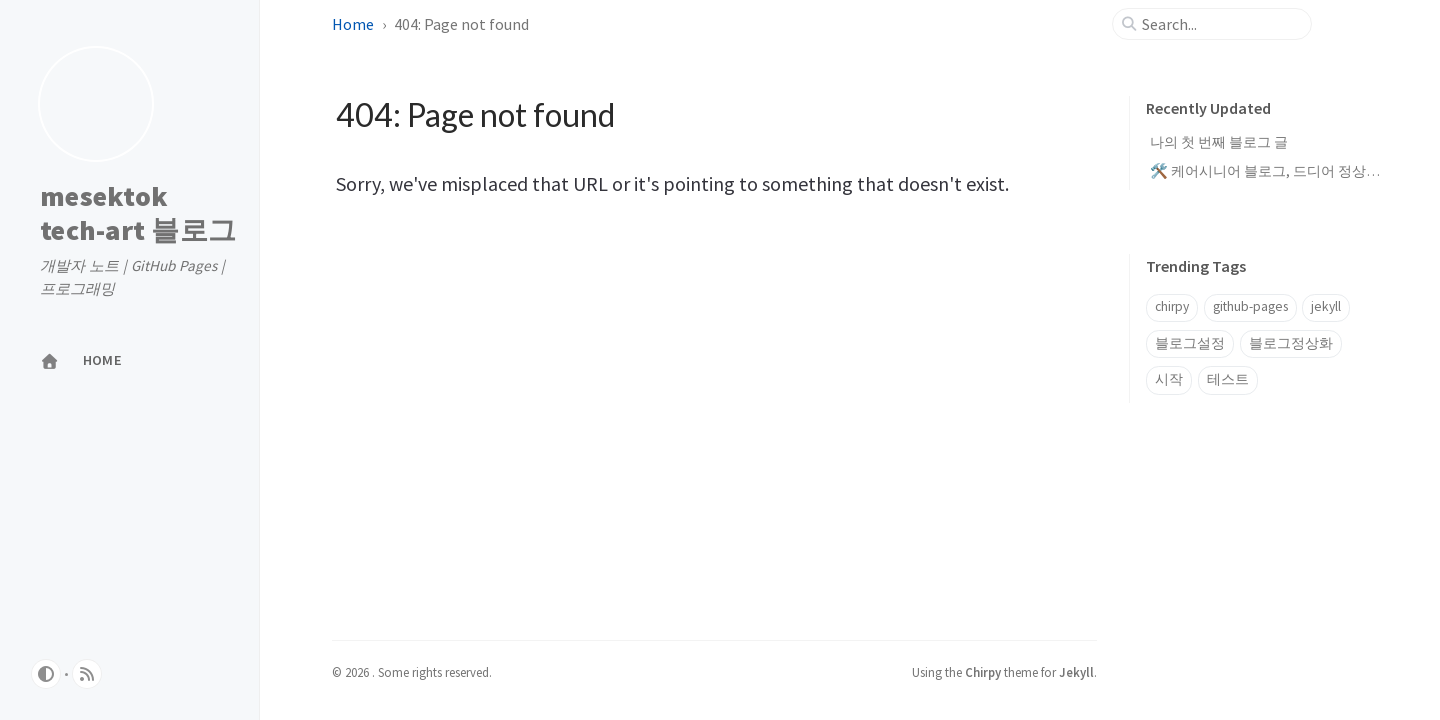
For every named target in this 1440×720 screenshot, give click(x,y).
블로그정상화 (1291, 343)
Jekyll (1076, 672)
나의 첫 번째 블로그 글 (1219, 142)
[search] (1220, 24)
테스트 (1228, 379)
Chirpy (983, 672)
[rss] (87, 674)
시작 (1169, 379)
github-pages (1250, 306)
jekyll (1326, 306)
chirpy (1172, 306)
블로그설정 (1190, 343)
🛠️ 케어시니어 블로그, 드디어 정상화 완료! (1282, 171)
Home (353, 24)
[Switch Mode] (46, 674)
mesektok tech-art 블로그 (138, 213)
